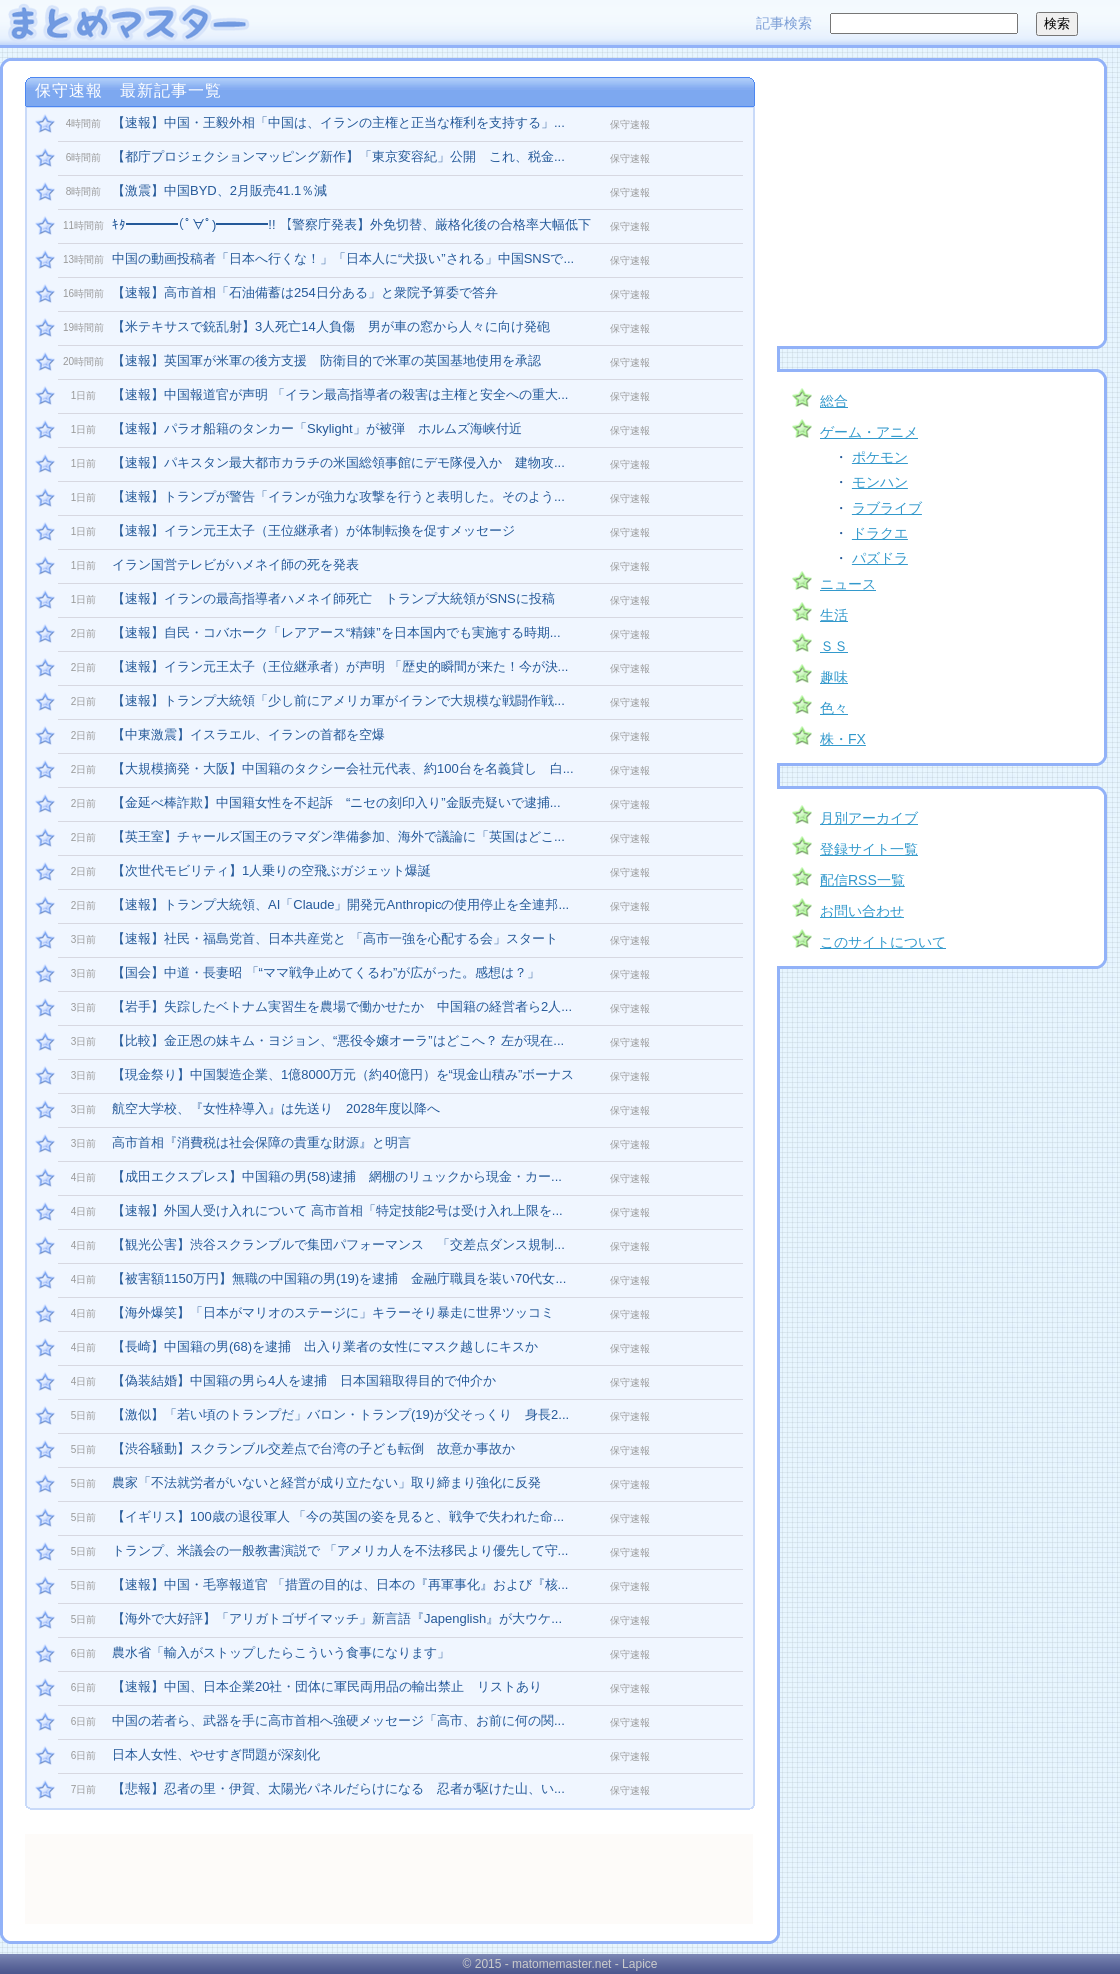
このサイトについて (883, 942)
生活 (834, 615)
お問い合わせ (862, 911)
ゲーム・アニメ (869, 432)
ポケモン (880, 457)
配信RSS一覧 (862, 880)
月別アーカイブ (869, 818)
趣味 (834, 677)
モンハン (880, 482)
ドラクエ (880, 533)
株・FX (843, 739)
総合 (834, 401)
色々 (834, 708)
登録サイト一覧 (869, 849)
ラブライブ (887, 508)
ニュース (848, 584)
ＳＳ (834, 646)
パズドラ (880, 558)
